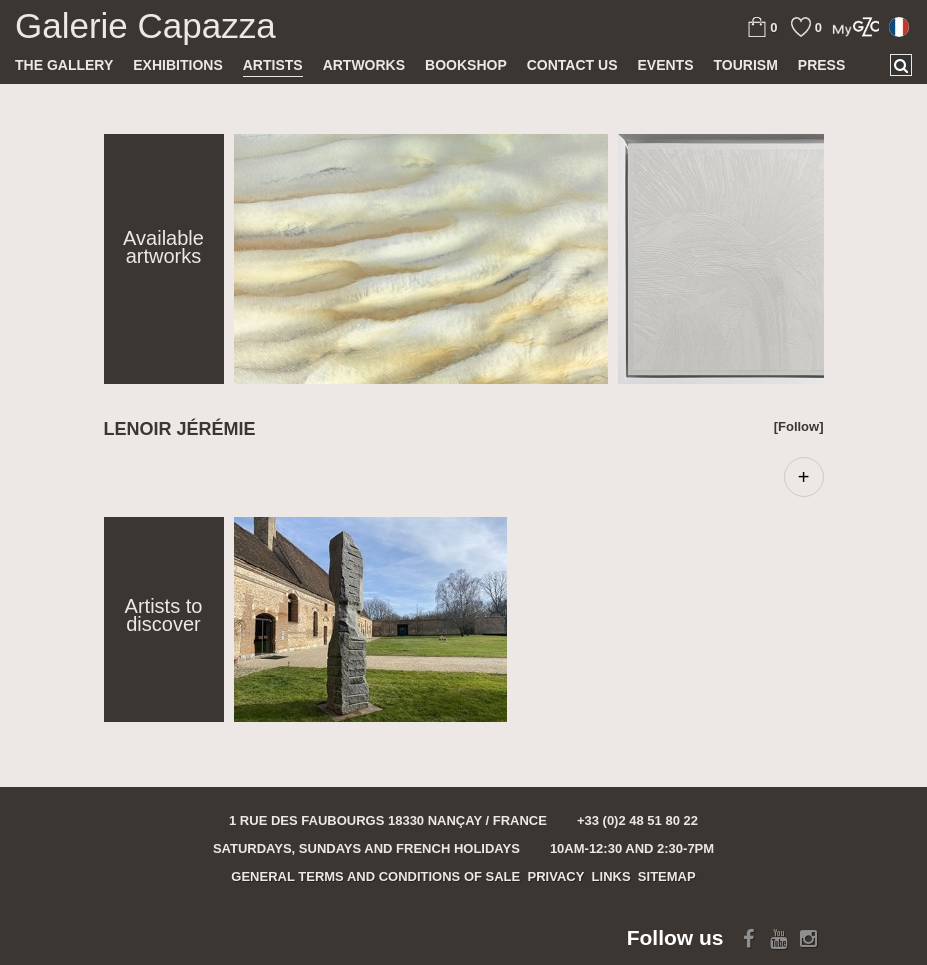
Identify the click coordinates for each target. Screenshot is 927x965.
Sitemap (667, 876)
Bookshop (466, 65)
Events (665, 65)
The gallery (64, 65)
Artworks (364, 65)
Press (821, 65)
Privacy (556, 876)
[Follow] (799, 426)
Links (611, 876)
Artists (273, 65)
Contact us (572, 65)
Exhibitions (177, 65)
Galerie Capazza (145, 26)
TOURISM (746, 65)
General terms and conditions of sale (375, 876)
